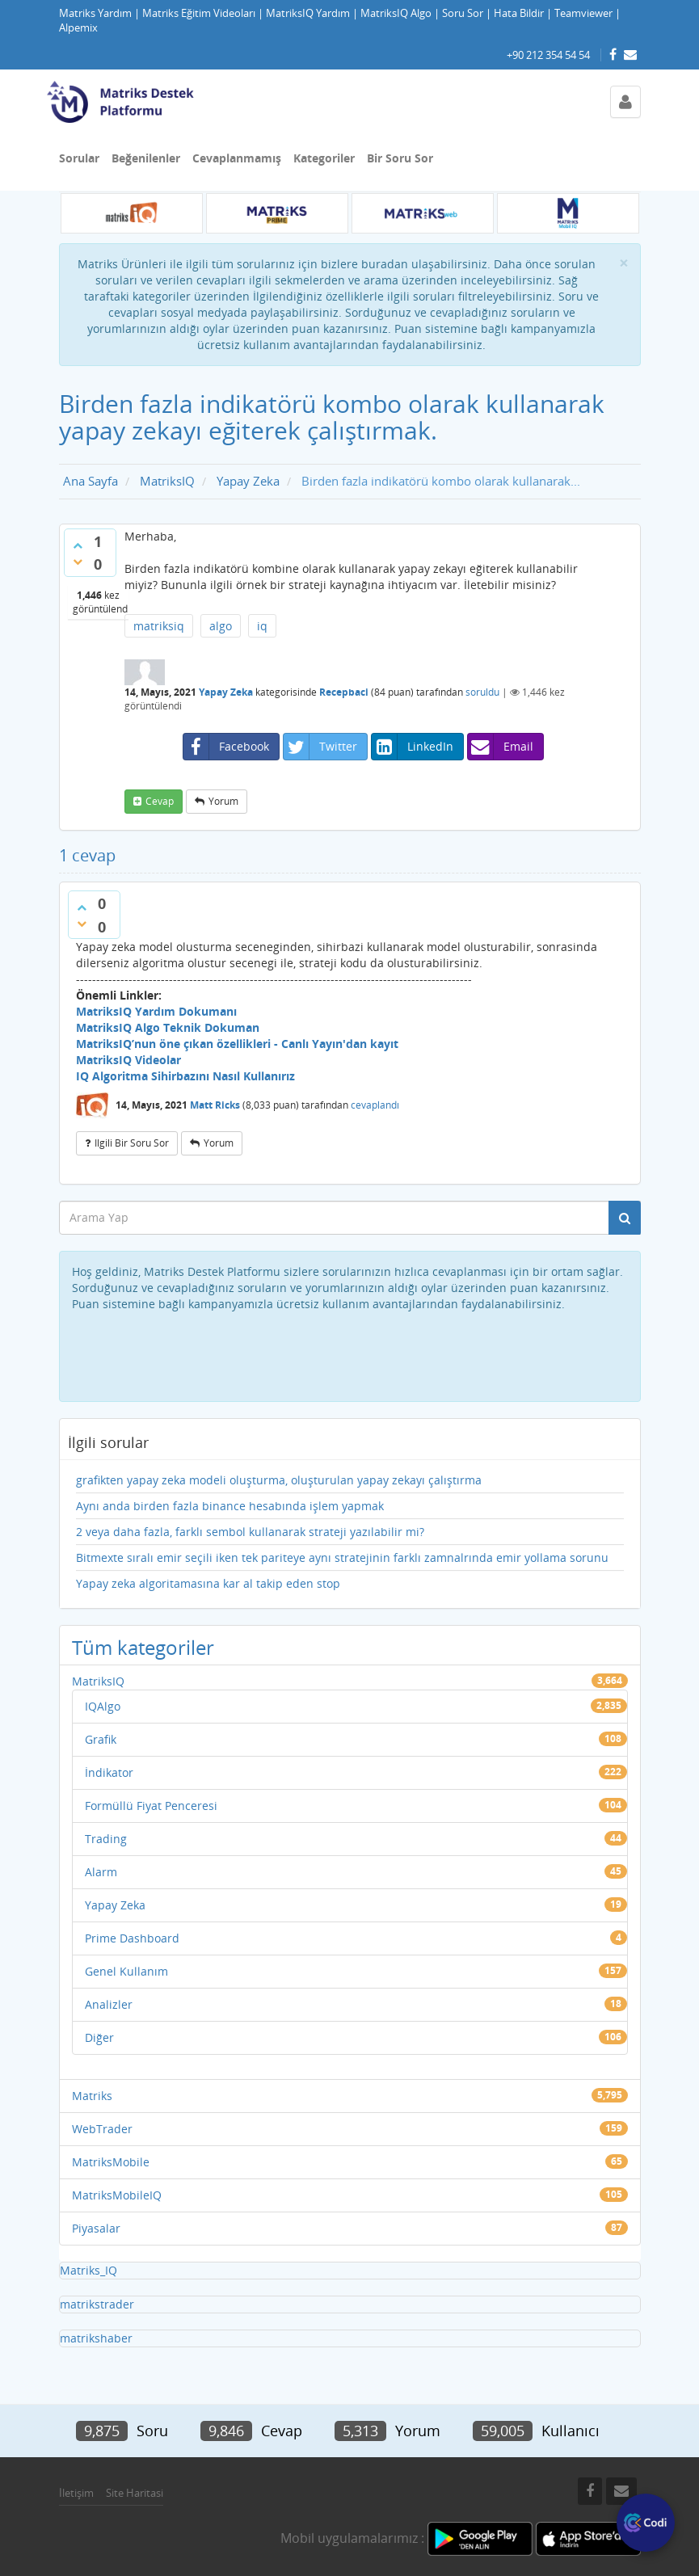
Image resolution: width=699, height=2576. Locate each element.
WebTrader (102, 2128)
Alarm (101, 1871)
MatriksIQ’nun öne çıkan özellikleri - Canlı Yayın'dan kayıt (237, 1043)
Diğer (99, 2037)
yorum (223, 801)
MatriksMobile (110, 2162)
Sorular (79, 158)
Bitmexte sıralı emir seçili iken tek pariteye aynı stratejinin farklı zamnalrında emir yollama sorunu (342, 1557)
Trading (106, 1838)
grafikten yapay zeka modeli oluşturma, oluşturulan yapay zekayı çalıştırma (279, 1480)
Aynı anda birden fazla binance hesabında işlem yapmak (230, 1505)
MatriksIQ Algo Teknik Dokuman (167, 1027)
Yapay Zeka (226, 692)
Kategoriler (324, 158)
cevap (159, 801)
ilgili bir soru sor (132, 1143)
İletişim (76, 2493)
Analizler (109, 2004)
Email (500, 747)
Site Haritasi (134, 2493)
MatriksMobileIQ (117, 2195)
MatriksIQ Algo (396, 13)
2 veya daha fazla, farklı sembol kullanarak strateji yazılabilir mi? (250, 1531)
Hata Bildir (519, 13)
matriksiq (158, 625)
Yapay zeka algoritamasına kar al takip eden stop (208, 1583)
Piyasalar (96, 2228)
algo (220, 625)
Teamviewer (583, 13)
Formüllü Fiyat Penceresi (151, 1805)
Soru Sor (462, 13)
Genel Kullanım (126, 1971)
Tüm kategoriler (143, 1647)
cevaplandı (375, 1105)
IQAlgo (102, 1706)
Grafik (100, 1739)
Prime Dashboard (132, 1938)
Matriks (92, 2095)
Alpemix (78, 28)
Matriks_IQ (88, 2270)
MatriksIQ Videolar (128, 1059)
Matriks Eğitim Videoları (198, 13)
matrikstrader (97, 2304)
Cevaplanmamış (236, 158)
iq (262, 625)
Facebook (226, 747)
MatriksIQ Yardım (308, 13)
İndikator (109, 1772)
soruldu (482, 692)
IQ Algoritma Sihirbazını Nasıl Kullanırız (185, 1076)
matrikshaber (96, 2338)
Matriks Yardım (95, 13)
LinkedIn (412, 747)
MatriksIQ (98, 1681)
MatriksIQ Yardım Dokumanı (156, 1011)
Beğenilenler (146, 158)
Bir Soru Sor (400, 158)
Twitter (320, 747)
